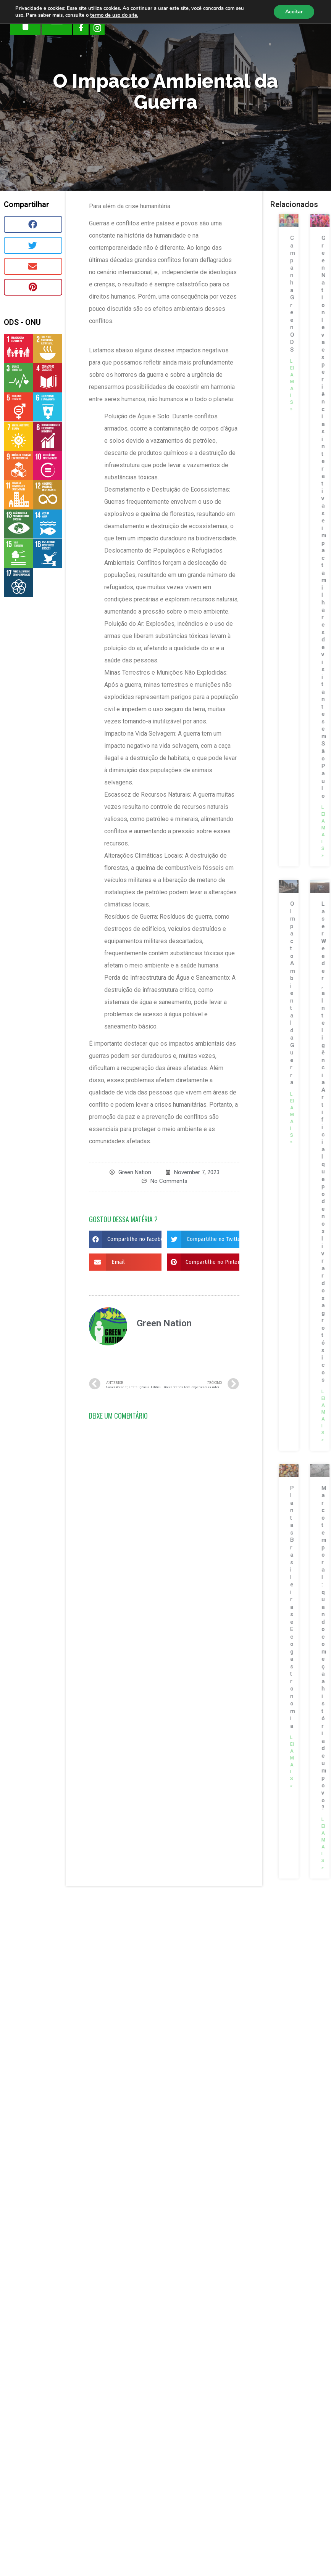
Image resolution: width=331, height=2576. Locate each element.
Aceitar (294, 11)
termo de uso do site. (114, 15)
